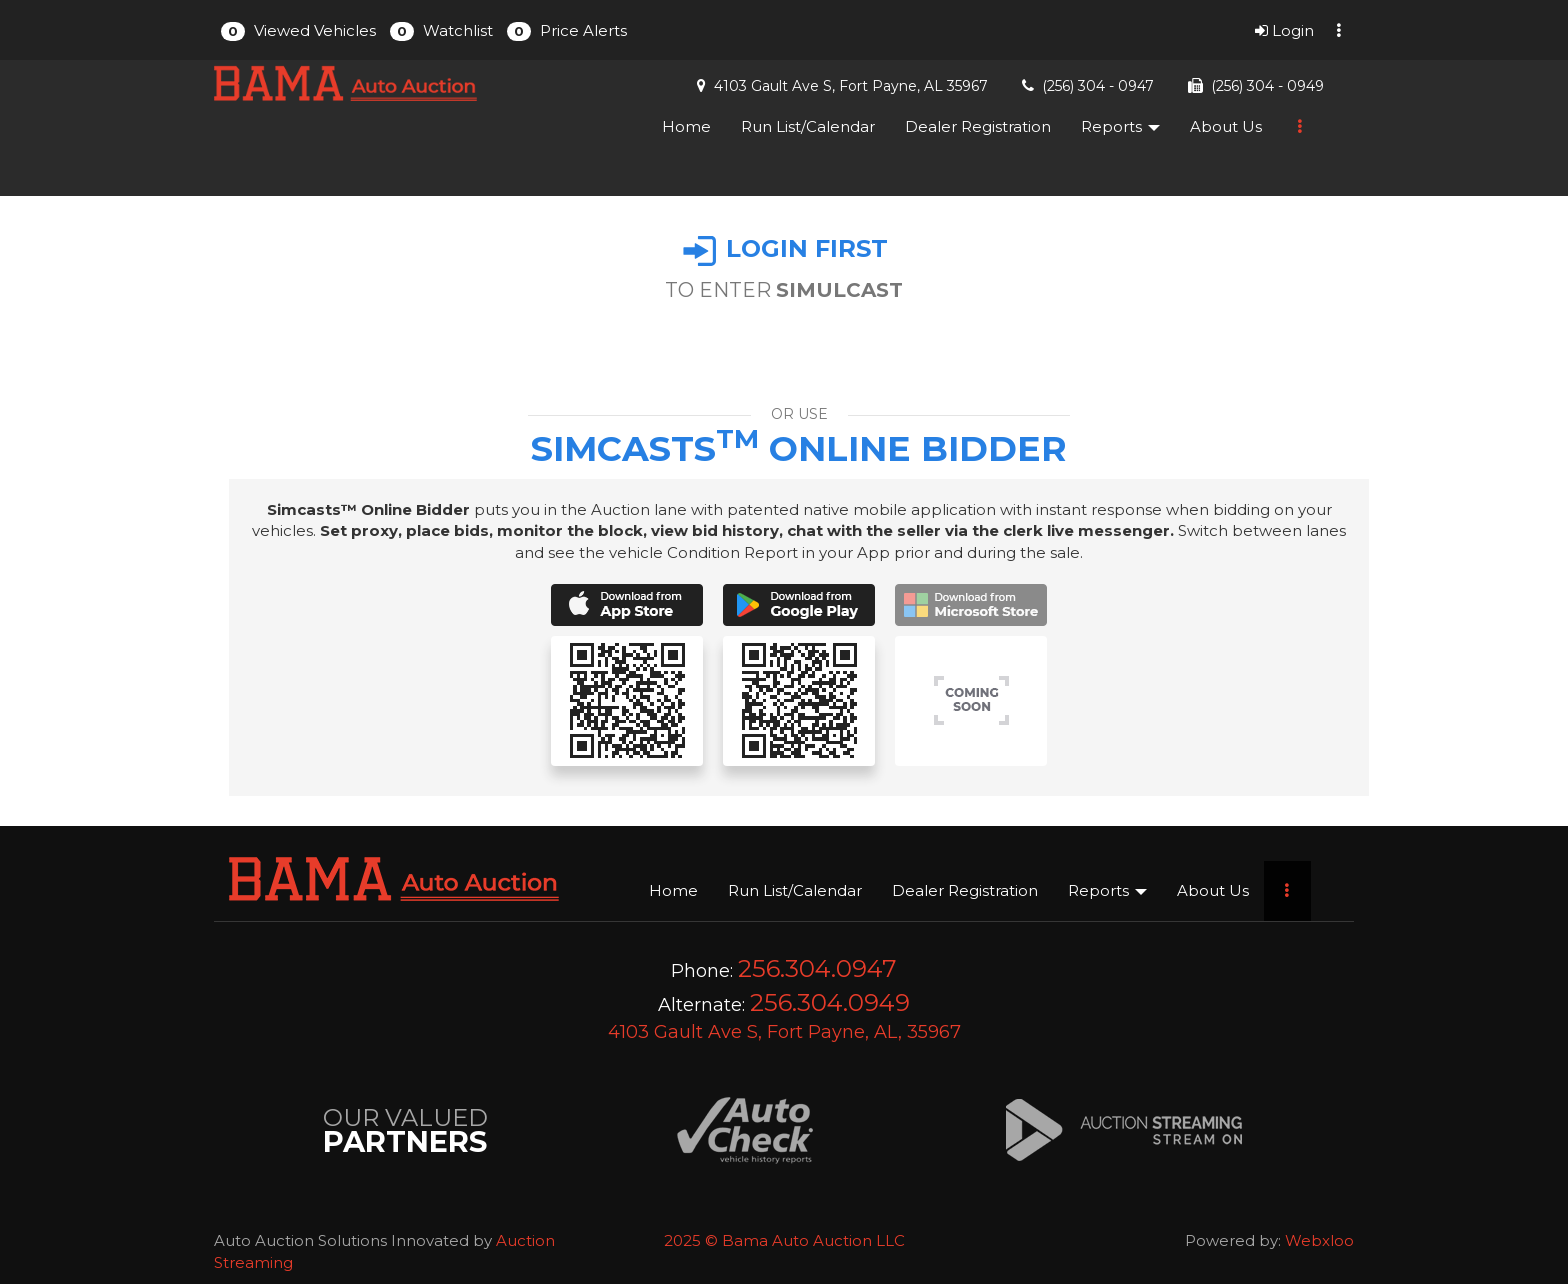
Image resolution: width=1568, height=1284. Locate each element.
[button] (298, 30)
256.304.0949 (830, 1002)
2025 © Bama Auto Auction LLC (784, 1240)
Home (686, 126)
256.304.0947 (817, 968)
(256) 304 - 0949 (1267, 86)
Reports (1120, 126)
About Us (1226, 126)
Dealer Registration (978, 126)
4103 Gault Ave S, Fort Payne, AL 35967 (851, 86)
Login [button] (1284, 30)
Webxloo (1319, 1240)
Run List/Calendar (808, 126)
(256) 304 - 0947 (1098, 86)
